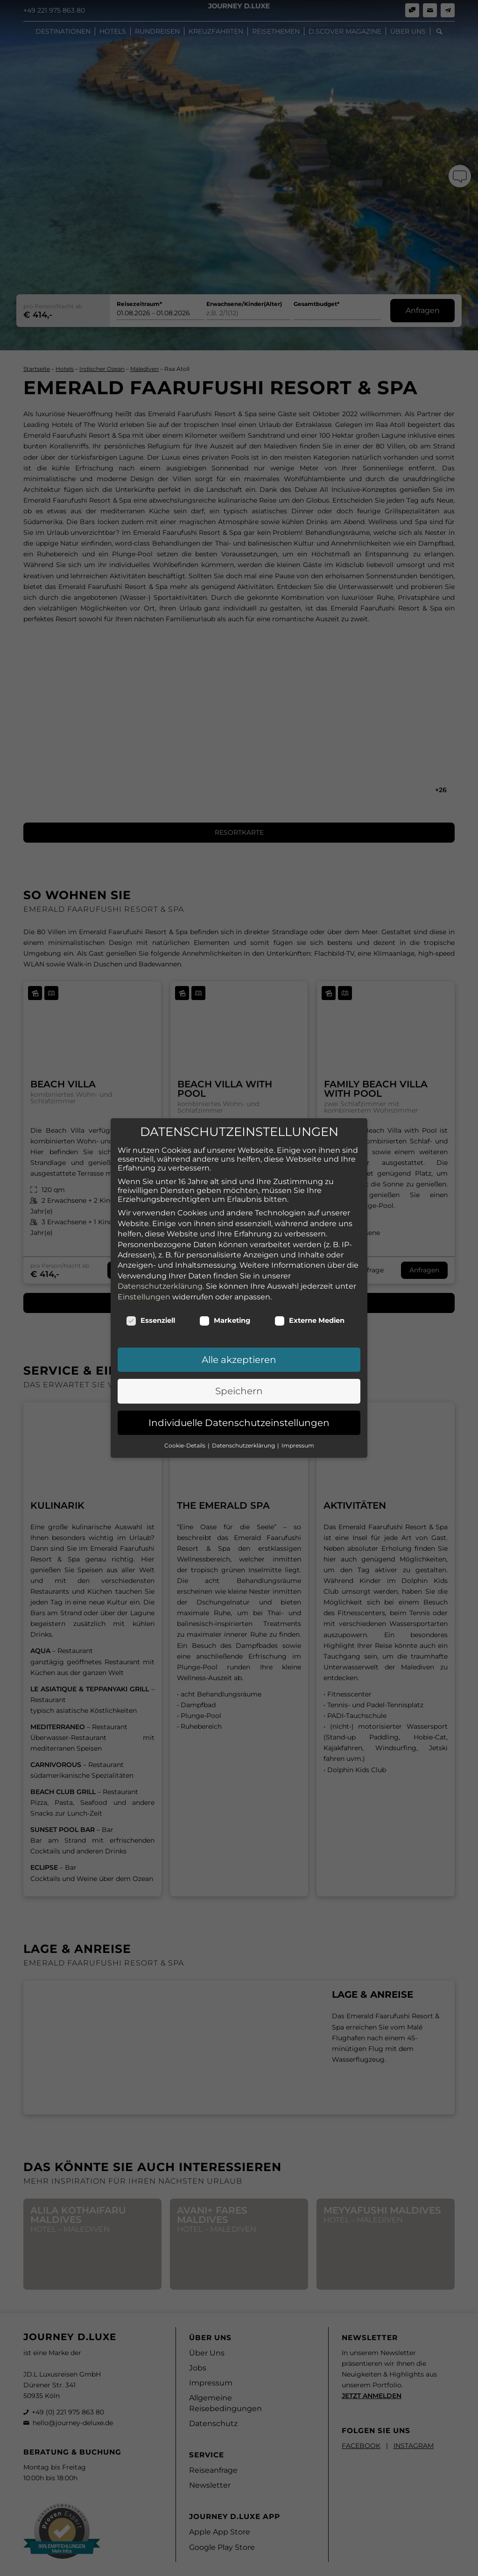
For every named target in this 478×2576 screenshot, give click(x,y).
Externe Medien (309, 1320)
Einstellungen (144, 1296)
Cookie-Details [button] (185, 1445)
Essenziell (151, 1320)
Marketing (225, 1320)
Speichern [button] (239, 1391)
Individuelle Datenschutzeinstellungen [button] (239, 1422)
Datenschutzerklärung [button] (244, 1445)
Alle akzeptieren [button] (239, 1359)
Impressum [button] (297, 1445)
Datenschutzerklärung (160, 1286)
